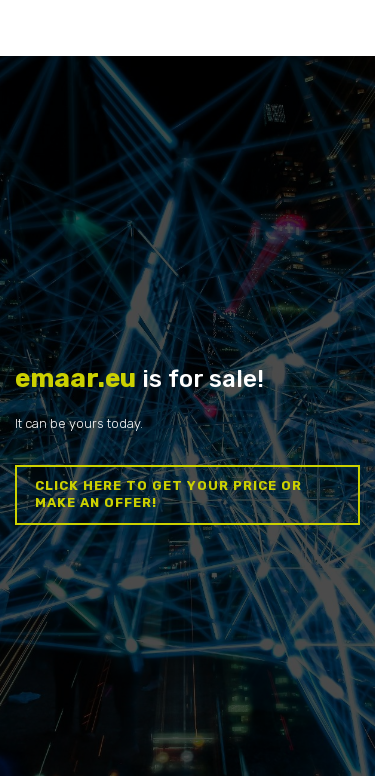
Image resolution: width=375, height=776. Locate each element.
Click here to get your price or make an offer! (168, 494)
